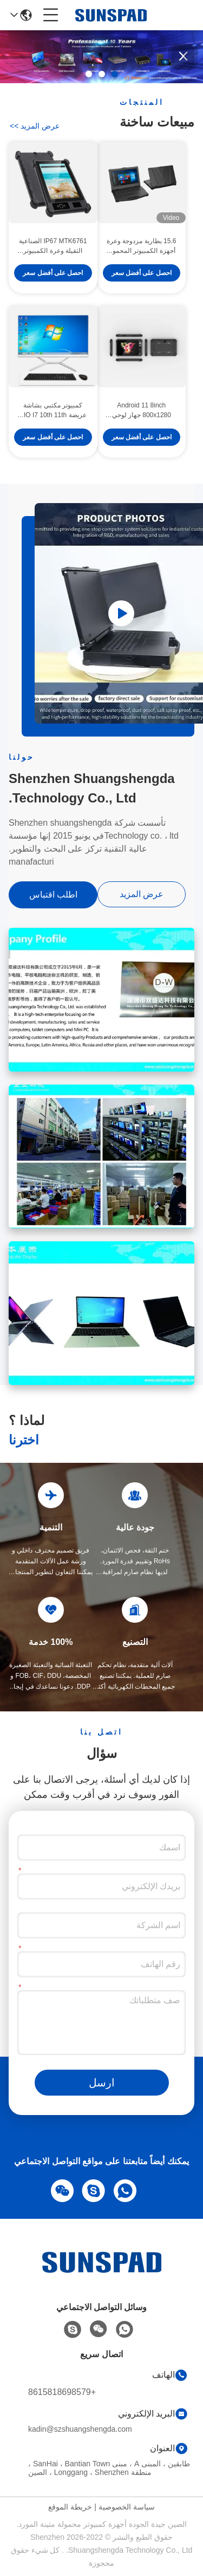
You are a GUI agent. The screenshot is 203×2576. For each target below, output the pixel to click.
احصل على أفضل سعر (142, 274)
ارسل (102, 2083)
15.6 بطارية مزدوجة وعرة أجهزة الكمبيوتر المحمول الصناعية (141, 248)
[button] (115, 74)
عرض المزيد (35, 126)
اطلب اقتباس (53, 894)
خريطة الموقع (70, 2507)
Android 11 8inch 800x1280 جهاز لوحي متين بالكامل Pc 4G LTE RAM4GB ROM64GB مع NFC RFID (141, 412)
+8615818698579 (62, 2392)
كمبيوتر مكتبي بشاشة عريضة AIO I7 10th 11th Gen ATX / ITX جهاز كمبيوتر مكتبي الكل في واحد (53, 412)
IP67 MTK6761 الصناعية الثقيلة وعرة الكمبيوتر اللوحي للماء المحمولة (53, 248)
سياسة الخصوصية (127, 2507)
